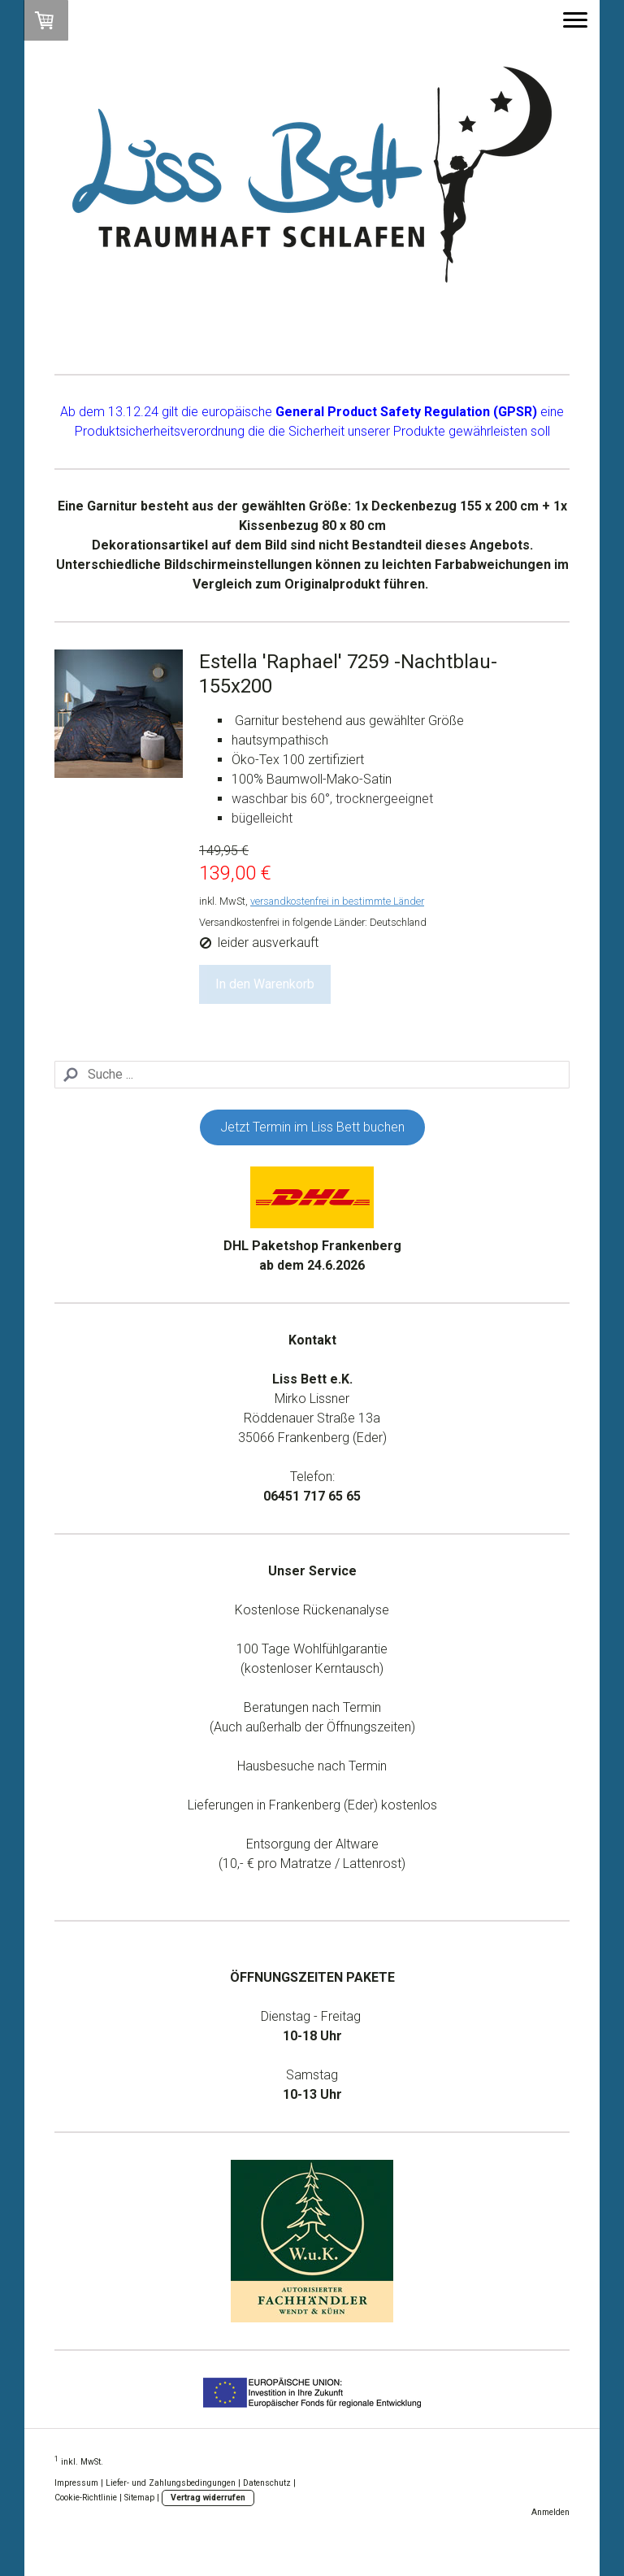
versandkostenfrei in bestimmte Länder (337, 901)
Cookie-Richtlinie (85, 2497)
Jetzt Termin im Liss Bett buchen (312, 1127)
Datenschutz (267, 2483)
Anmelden (550, 2512)
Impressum (76, 2483)
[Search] (312, 1074)
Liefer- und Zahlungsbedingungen (171, 2483)
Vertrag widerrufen (208, 2497)
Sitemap (139, 2497)
